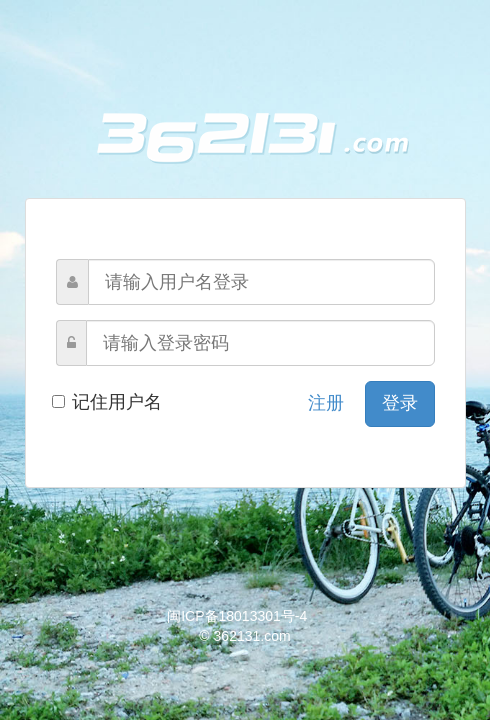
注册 (326, 403)
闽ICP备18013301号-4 (237, 616)
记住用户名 (109, 402)
